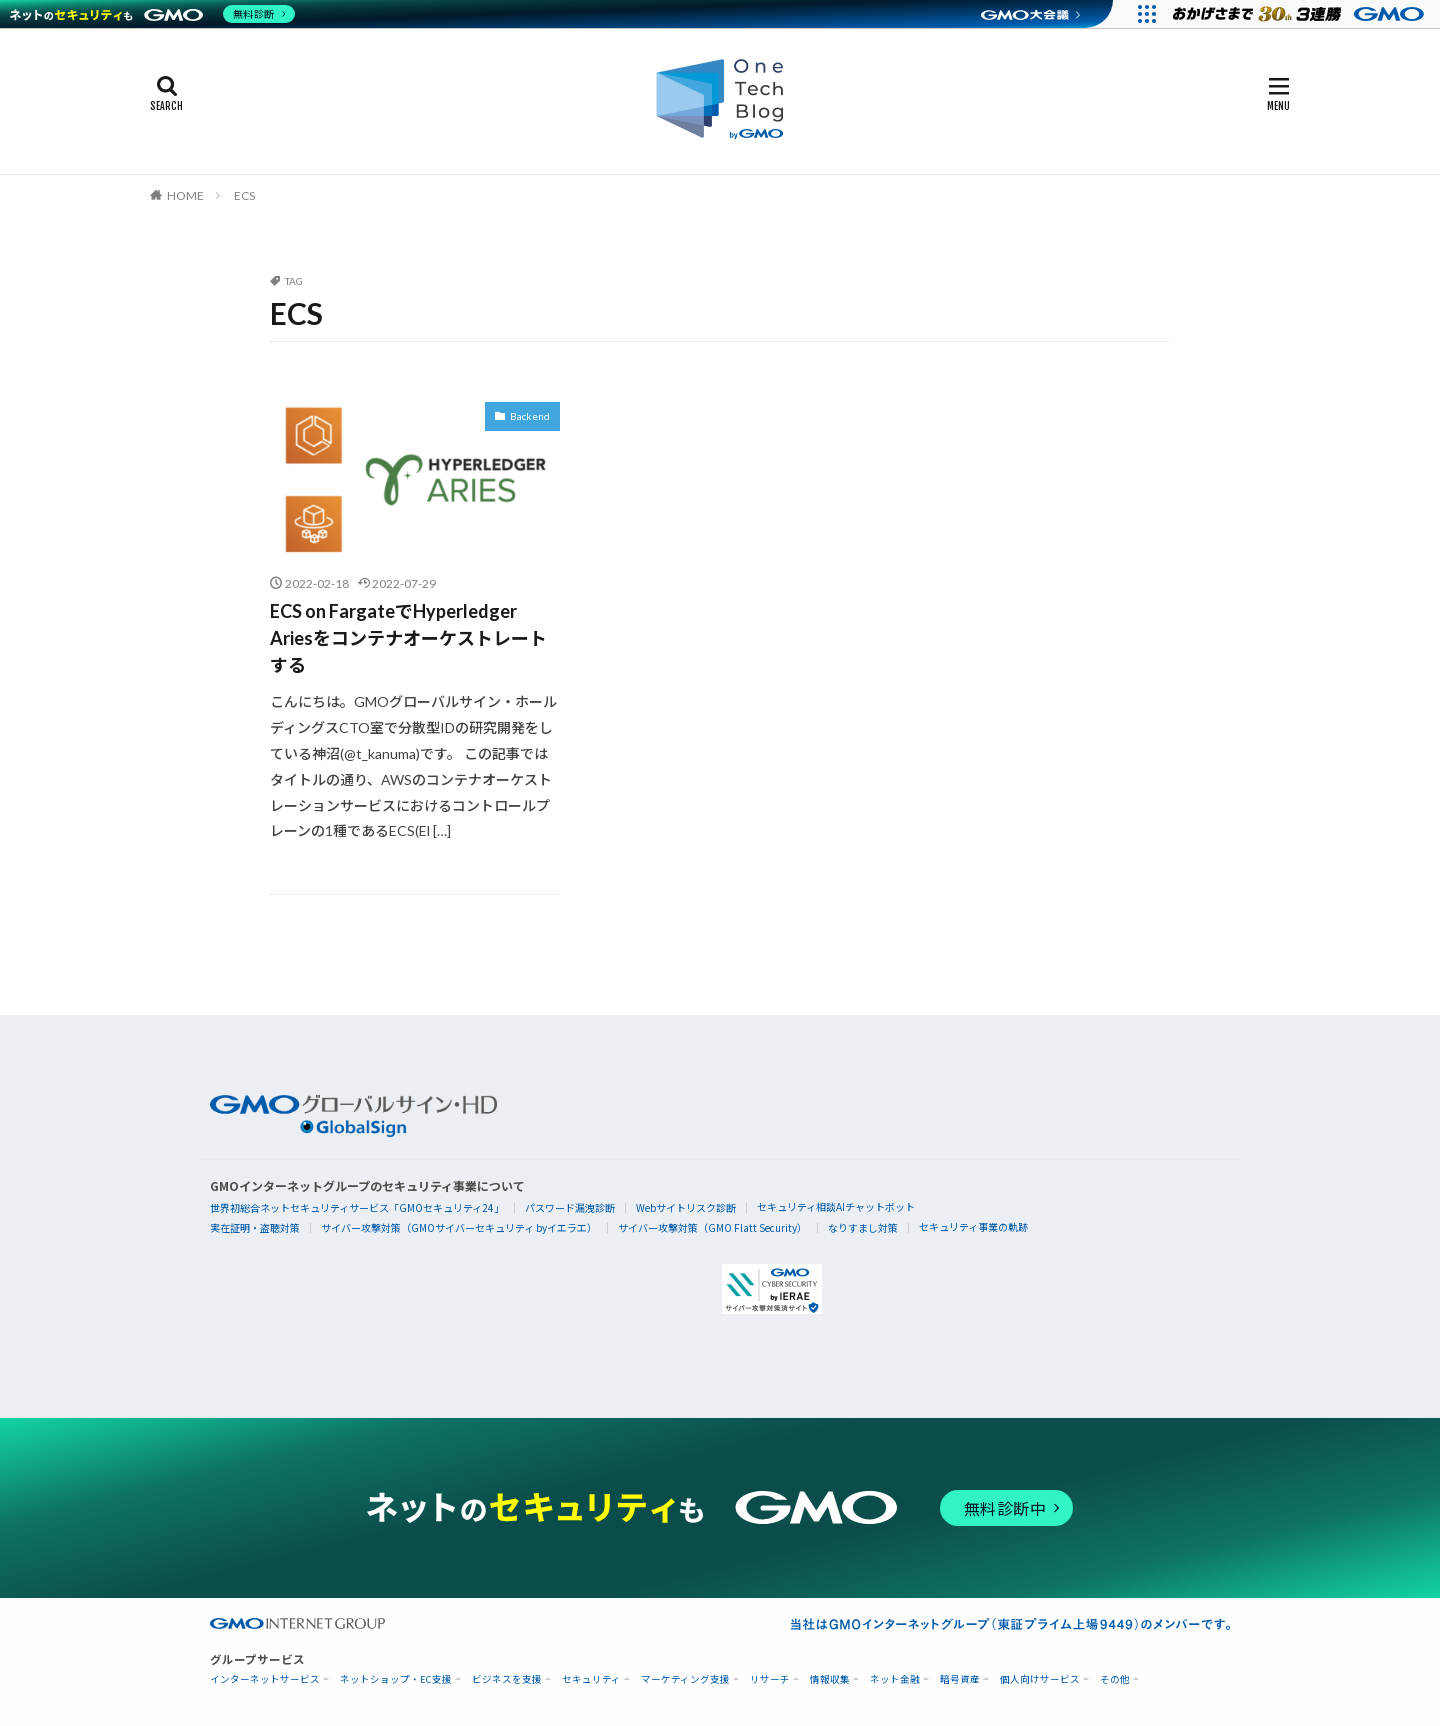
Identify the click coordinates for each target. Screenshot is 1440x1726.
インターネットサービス (265, 1679)
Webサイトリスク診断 (686, 1207)
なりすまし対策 (863, 1227)
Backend (530, 416)
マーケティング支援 (685, 1679)
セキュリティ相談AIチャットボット (836, 1206)
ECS (244, 195)
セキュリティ (591, 1679)
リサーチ (770, 1679)
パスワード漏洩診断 (570, 1207)
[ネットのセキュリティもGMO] (153, 14)
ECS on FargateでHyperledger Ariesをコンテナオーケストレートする (408, 638)
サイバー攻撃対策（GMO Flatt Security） (712, 1227)
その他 (1115, 1679)
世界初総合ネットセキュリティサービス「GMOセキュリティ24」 (357, 1207)
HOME (185, 195)
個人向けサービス (1040, 1679)
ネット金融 (895, 1679)
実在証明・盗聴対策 (255, 1227)
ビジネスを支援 (507, 1679)
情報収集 (830, 1679)
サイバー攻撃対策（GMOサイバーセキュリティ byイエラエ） (459, 1227)
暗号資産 (960, 1679)
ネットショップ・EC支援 (396, 1679)
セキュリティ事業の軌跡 (973, 1226)
